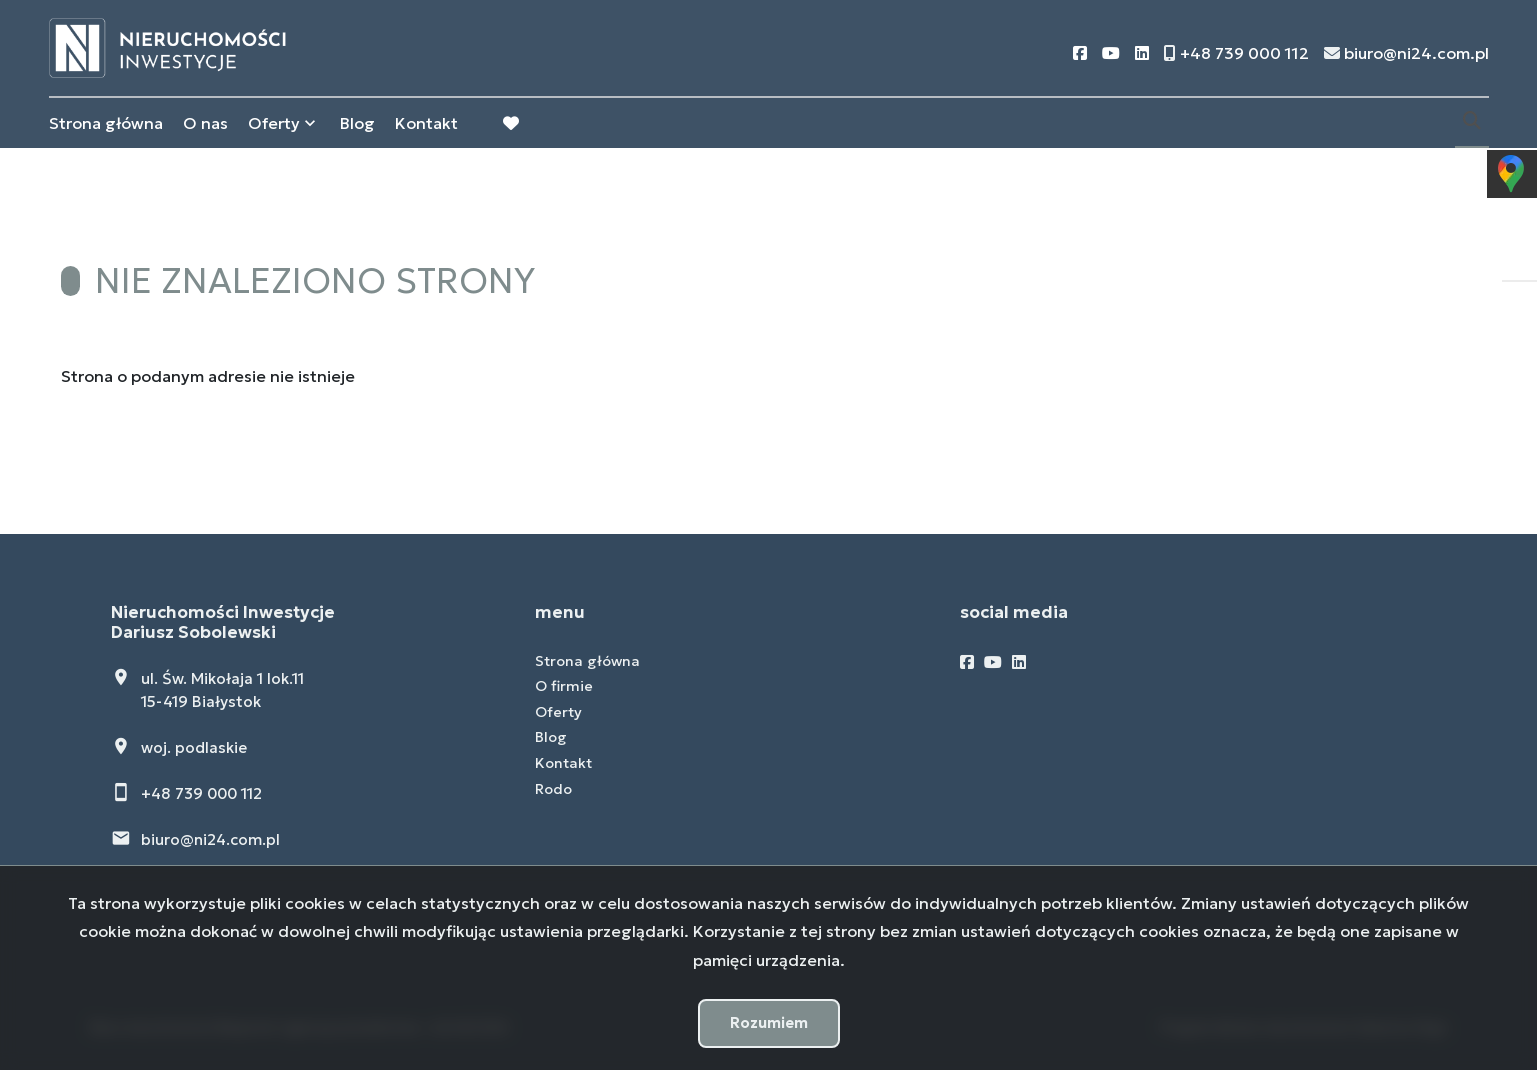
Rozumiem (769, 1022)
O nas (205, 123)
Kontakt (426, 123)
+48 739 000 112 (201, 793)
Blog (357, 123)
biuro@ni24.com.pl (210, 839)
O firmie (564, 686)
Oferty (274, 123)
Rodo (553, 789)
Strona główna (106, 123)
